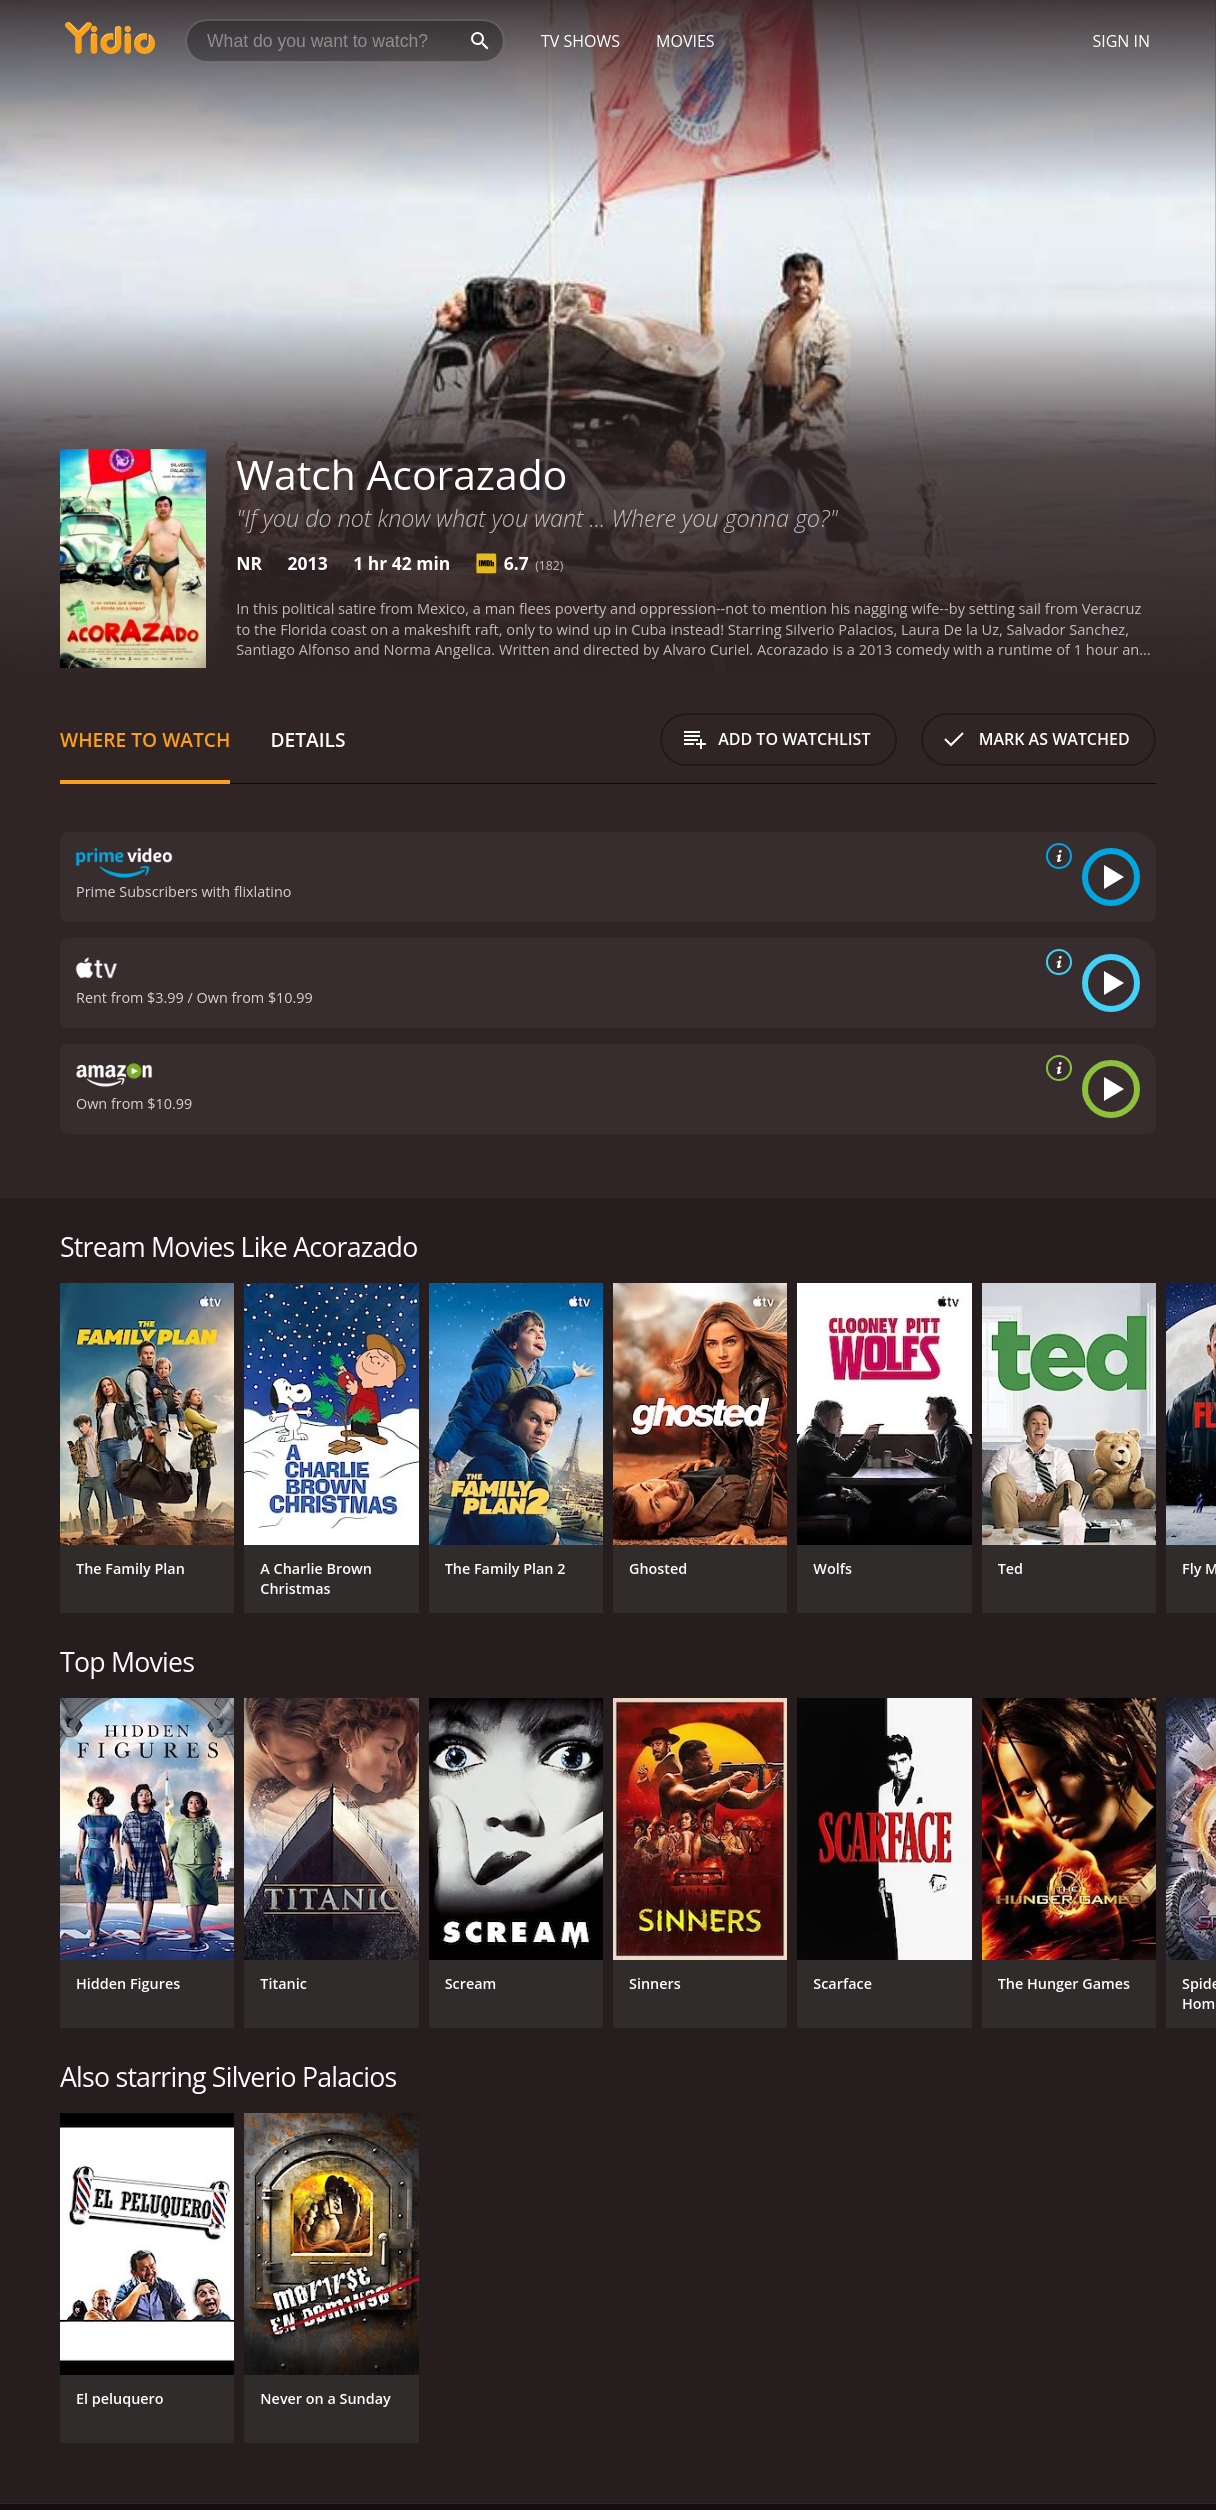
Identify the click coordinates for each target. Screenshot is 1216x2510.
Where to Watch (145, 739)
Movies (685, 41)
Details (307, 739)
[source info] (1055, 856)
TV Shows (580, 41)
